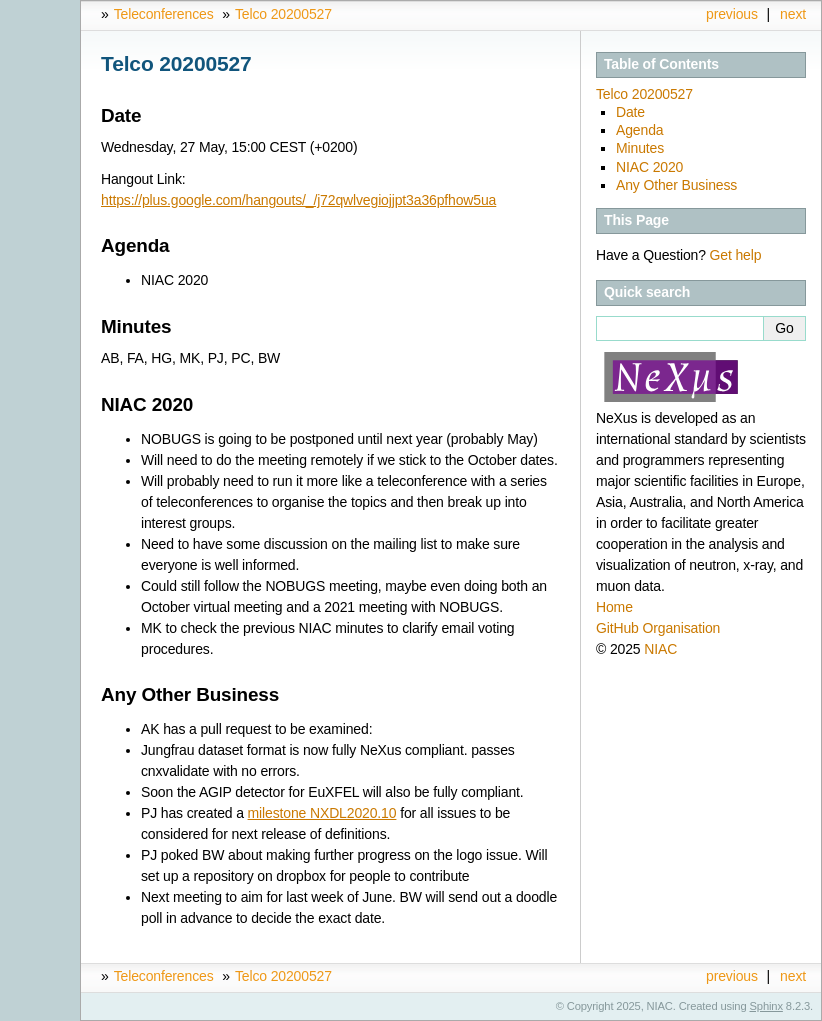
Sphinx (766, 1006)
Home (614, 607)
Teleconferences (164, 14)
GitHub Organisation (658, 628)
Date (630, 112)
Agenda (639, 130)
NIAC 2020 (649, 167)
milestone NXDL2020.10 (322, 813)
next (793, 14)
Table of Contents (661, 64)
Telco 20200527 (283, 14)
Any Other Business (676, 185)
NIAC (660, 649)
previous (732, 14)
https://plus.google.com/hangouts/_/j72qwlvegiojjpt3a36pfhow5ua (298, 200)
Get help (736, 255)
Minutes (640, 148)
